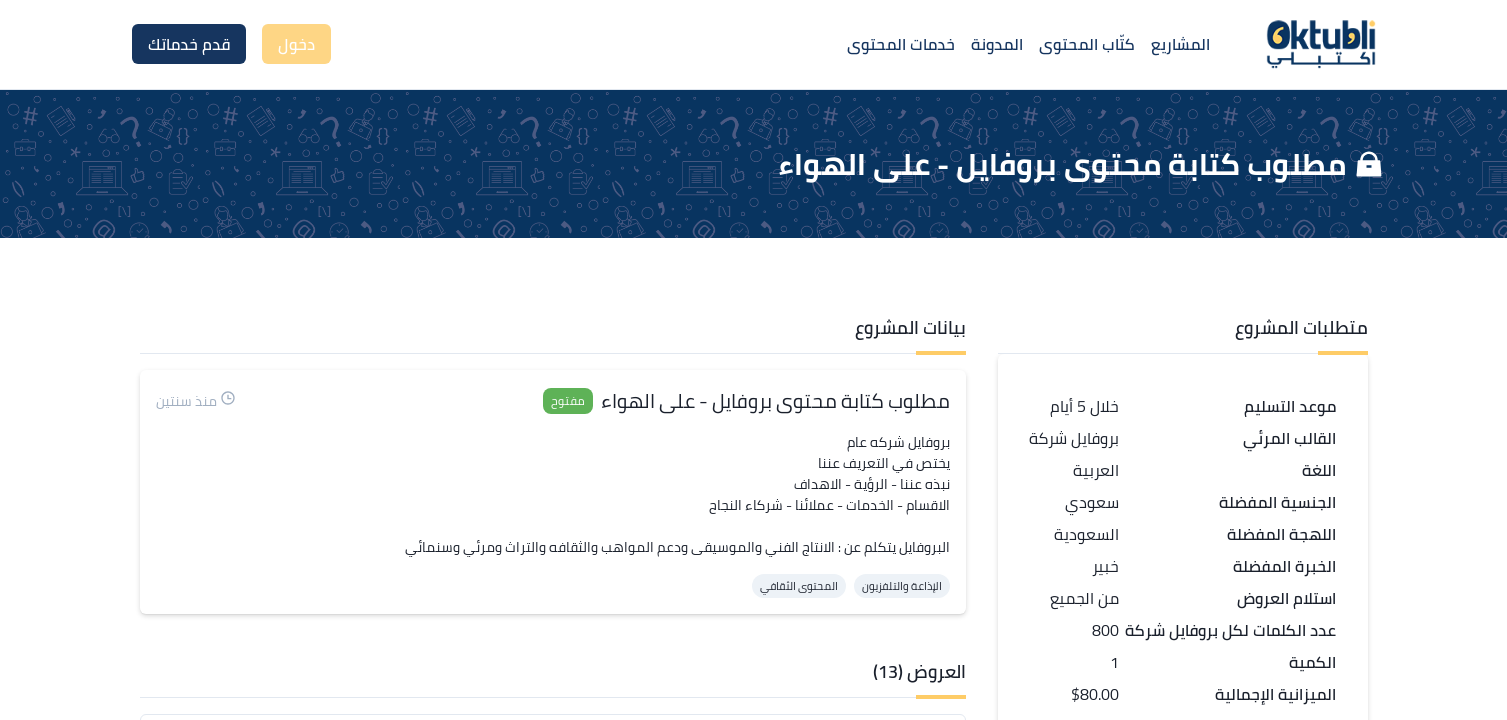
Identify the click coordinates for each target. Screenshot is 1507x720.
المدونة (997, 44)
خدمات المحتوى (901, 44)
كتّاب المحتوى (1087, 44)
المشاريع (1180, 44)
